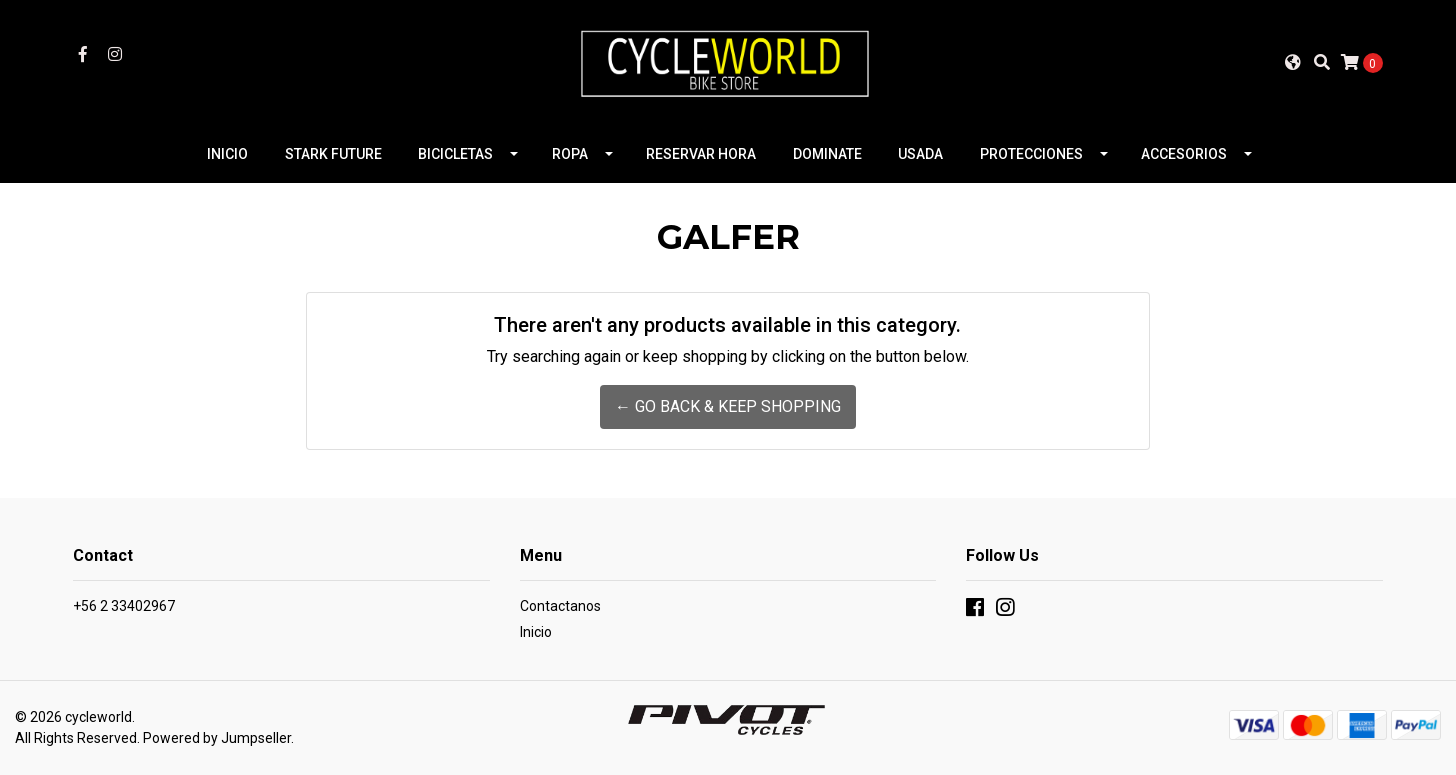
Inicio (536, 632)
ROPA (570, 154)
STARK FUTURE (333, 154)
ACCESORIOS (1184, 154)
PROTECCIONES (1031, 154)
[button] (1293, 62)
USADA (920, 154)
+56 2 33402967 (124, 606)
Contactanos (560, 606)
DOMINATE (827, 154)
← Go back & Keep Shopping (728, 406)
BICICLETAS (455, 154)
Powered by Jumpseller (217, 738)
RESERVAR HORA (701, 154)
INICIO (227, 154)
